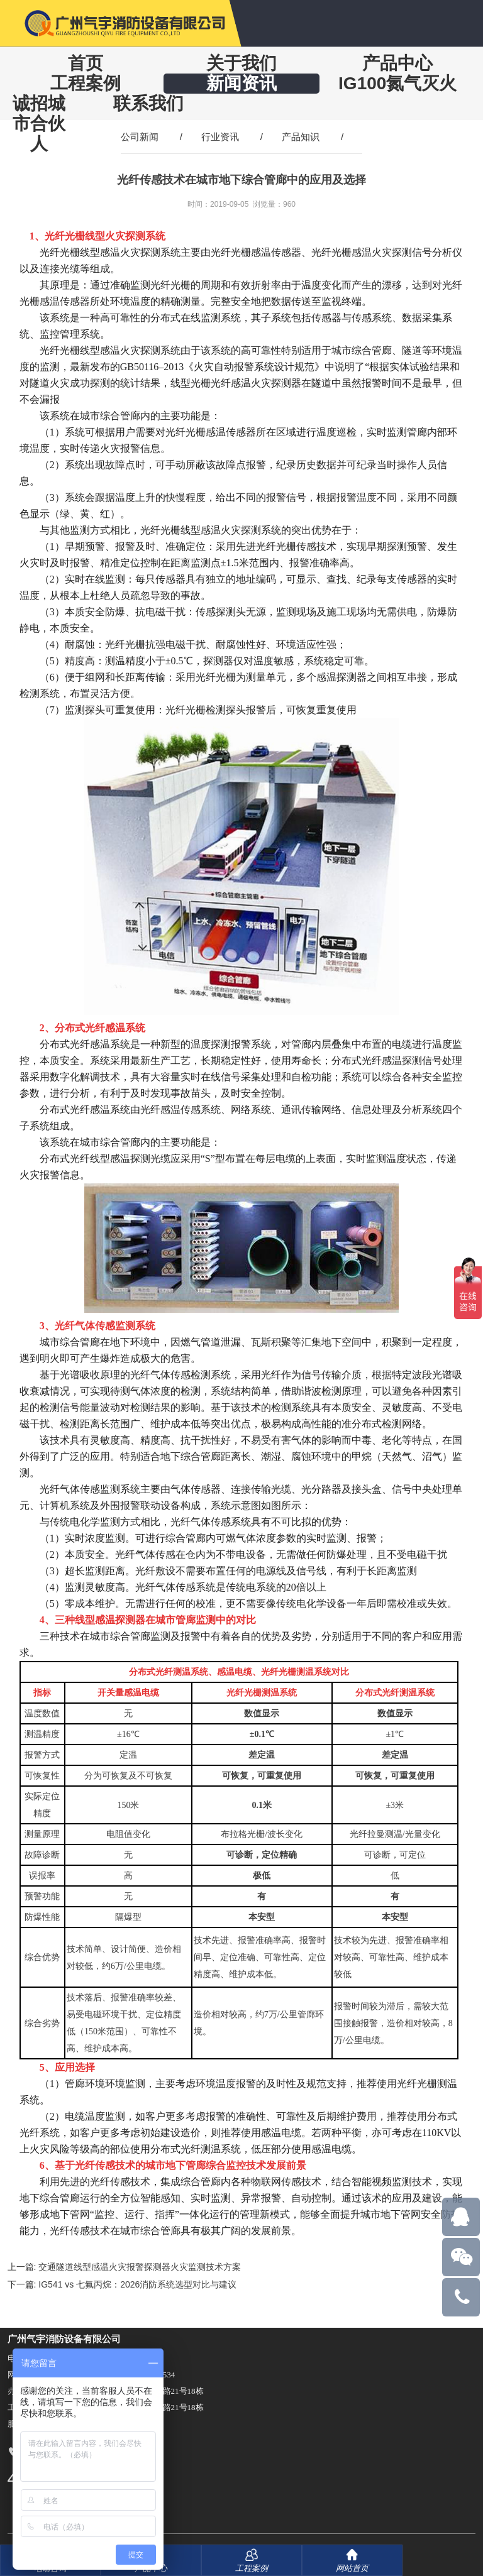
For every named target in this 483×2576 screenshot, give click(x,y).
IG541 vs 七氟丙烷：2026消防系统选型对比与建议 (137, 2284)
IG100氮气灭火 (397, 83)
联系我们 (148, 103)
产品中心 (397, 63)
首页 (85, 63)
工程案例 (85, 83)
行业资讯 (220, 136)
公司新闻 (139, 136)
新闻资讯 (241, 83)
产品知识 (300, 136)
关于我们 (241, 63)
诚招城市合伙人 (39, 123)
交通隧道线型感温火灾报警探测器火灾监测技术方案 (139, 2267)
